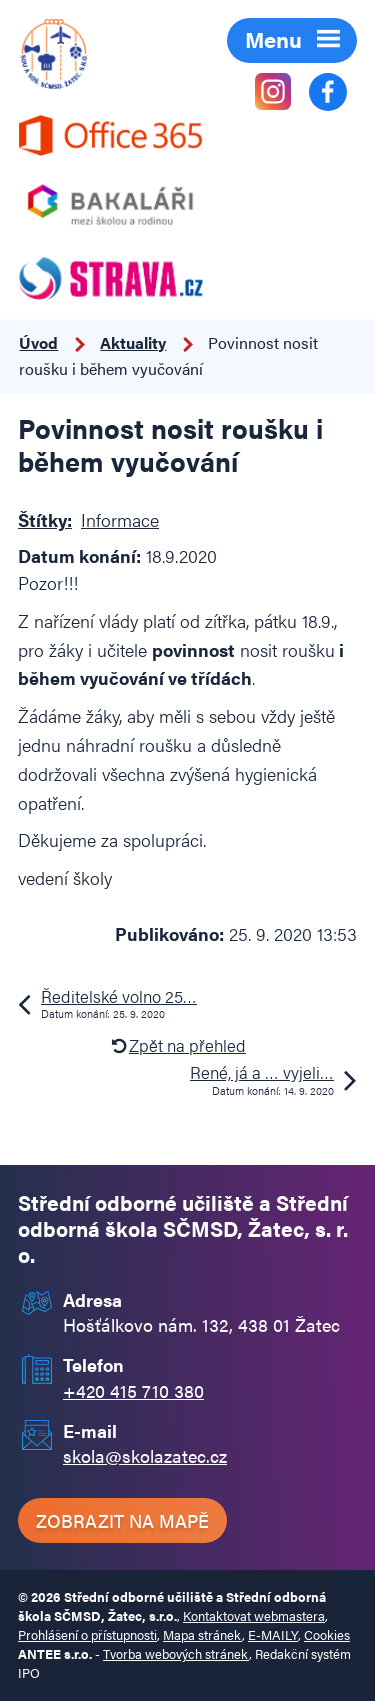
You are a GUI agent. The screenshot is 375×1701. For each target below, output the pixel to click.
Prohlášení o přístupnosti (87, 1635)
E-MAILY (273, 1635)
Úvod (38, 342)
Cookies (327, 1635)
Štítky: (45, 519)
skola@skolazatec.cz (145, 1455)
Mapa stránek (202, 1635)
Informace (120, 519)
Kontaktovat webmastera (254, 1616)
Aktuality (133, 342)
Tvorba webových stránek (176, 1654)
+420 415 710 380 (133, 1390)
